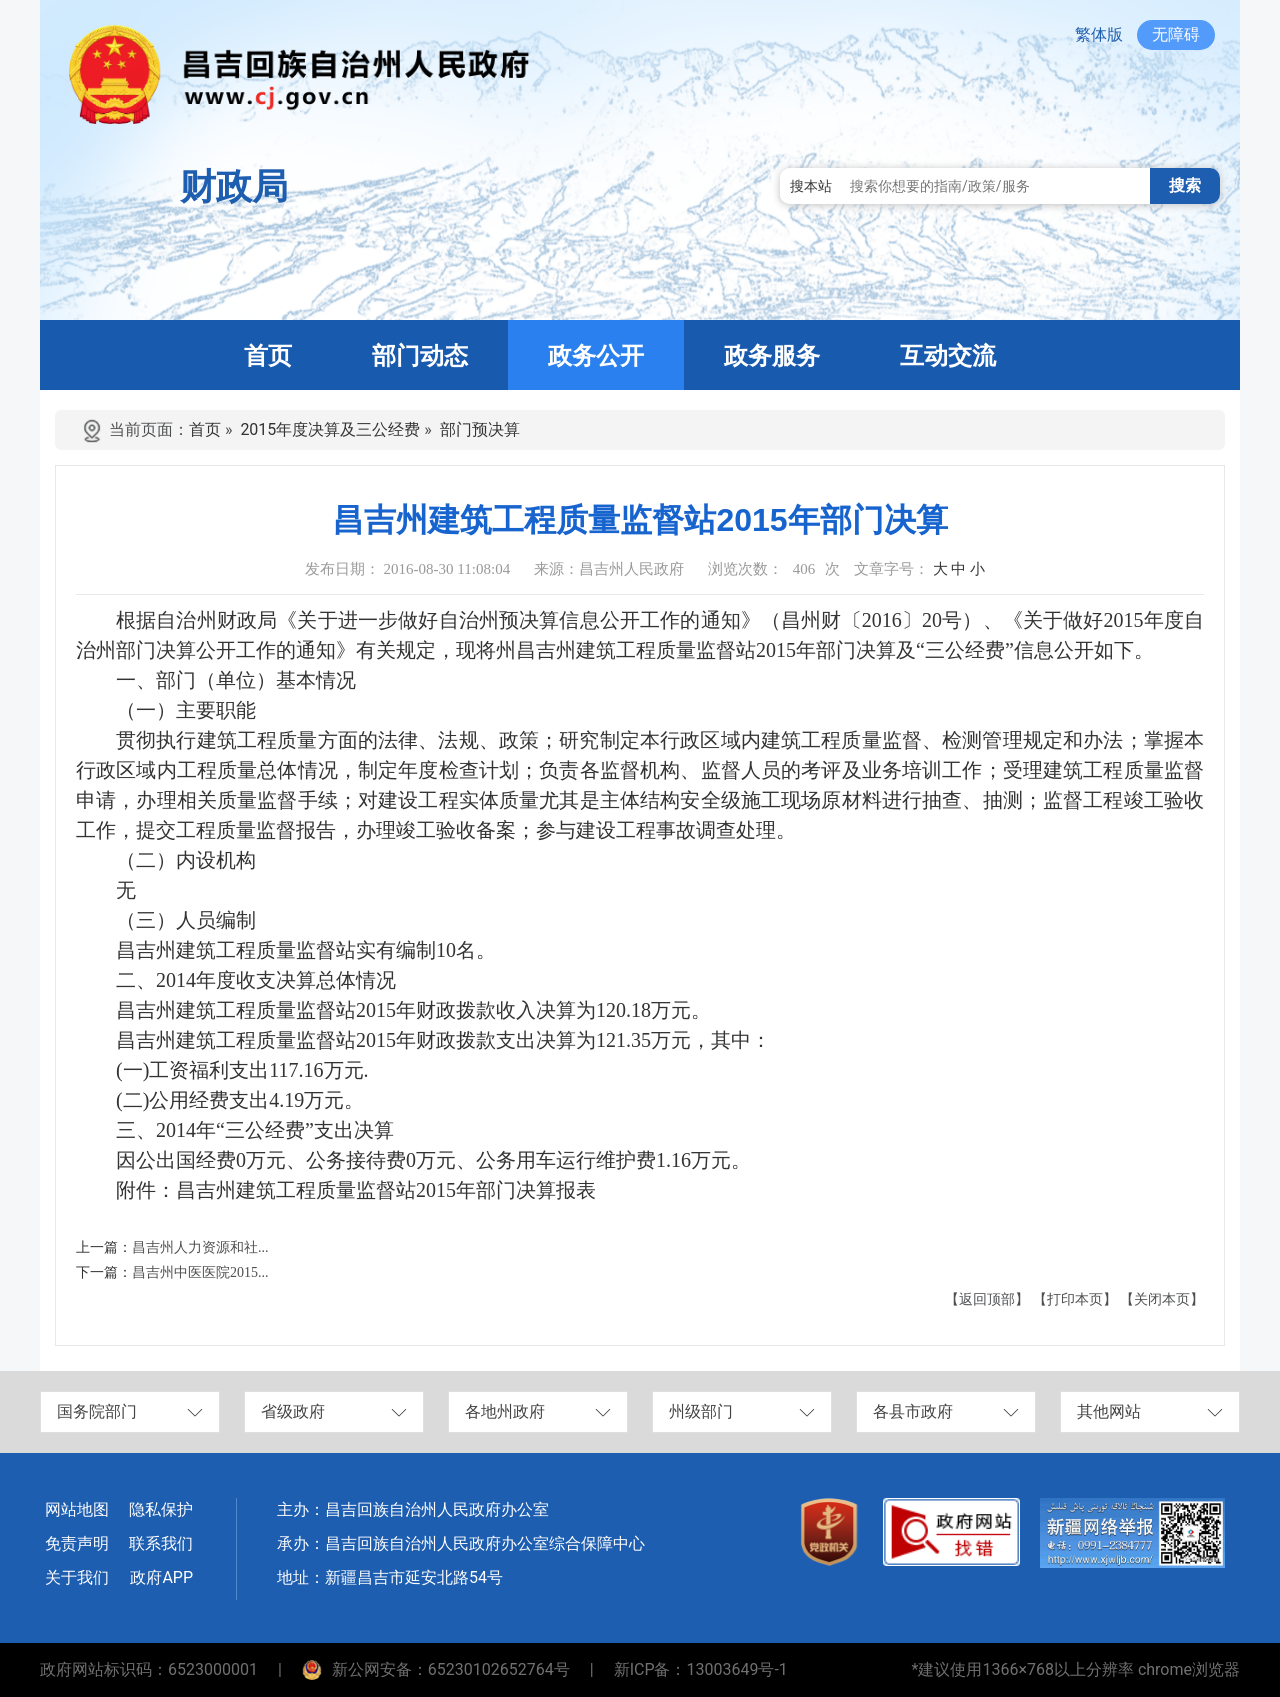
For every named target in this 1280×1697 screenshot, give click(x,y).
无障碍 (1176, 34)
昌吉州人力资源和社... (200, 1247)
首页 (205, 429)
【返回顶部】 (987, 1299)
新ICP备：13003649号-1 (701, 1669)
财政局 (234, 187)
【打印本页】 (1075, 1299)
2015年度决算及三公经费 (330, 429)
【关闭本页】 (1162, 1299)
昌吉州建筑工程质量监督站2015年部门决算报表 (386, 1190)
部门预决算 (480, 429)
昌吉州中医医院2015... (200, 1272)
